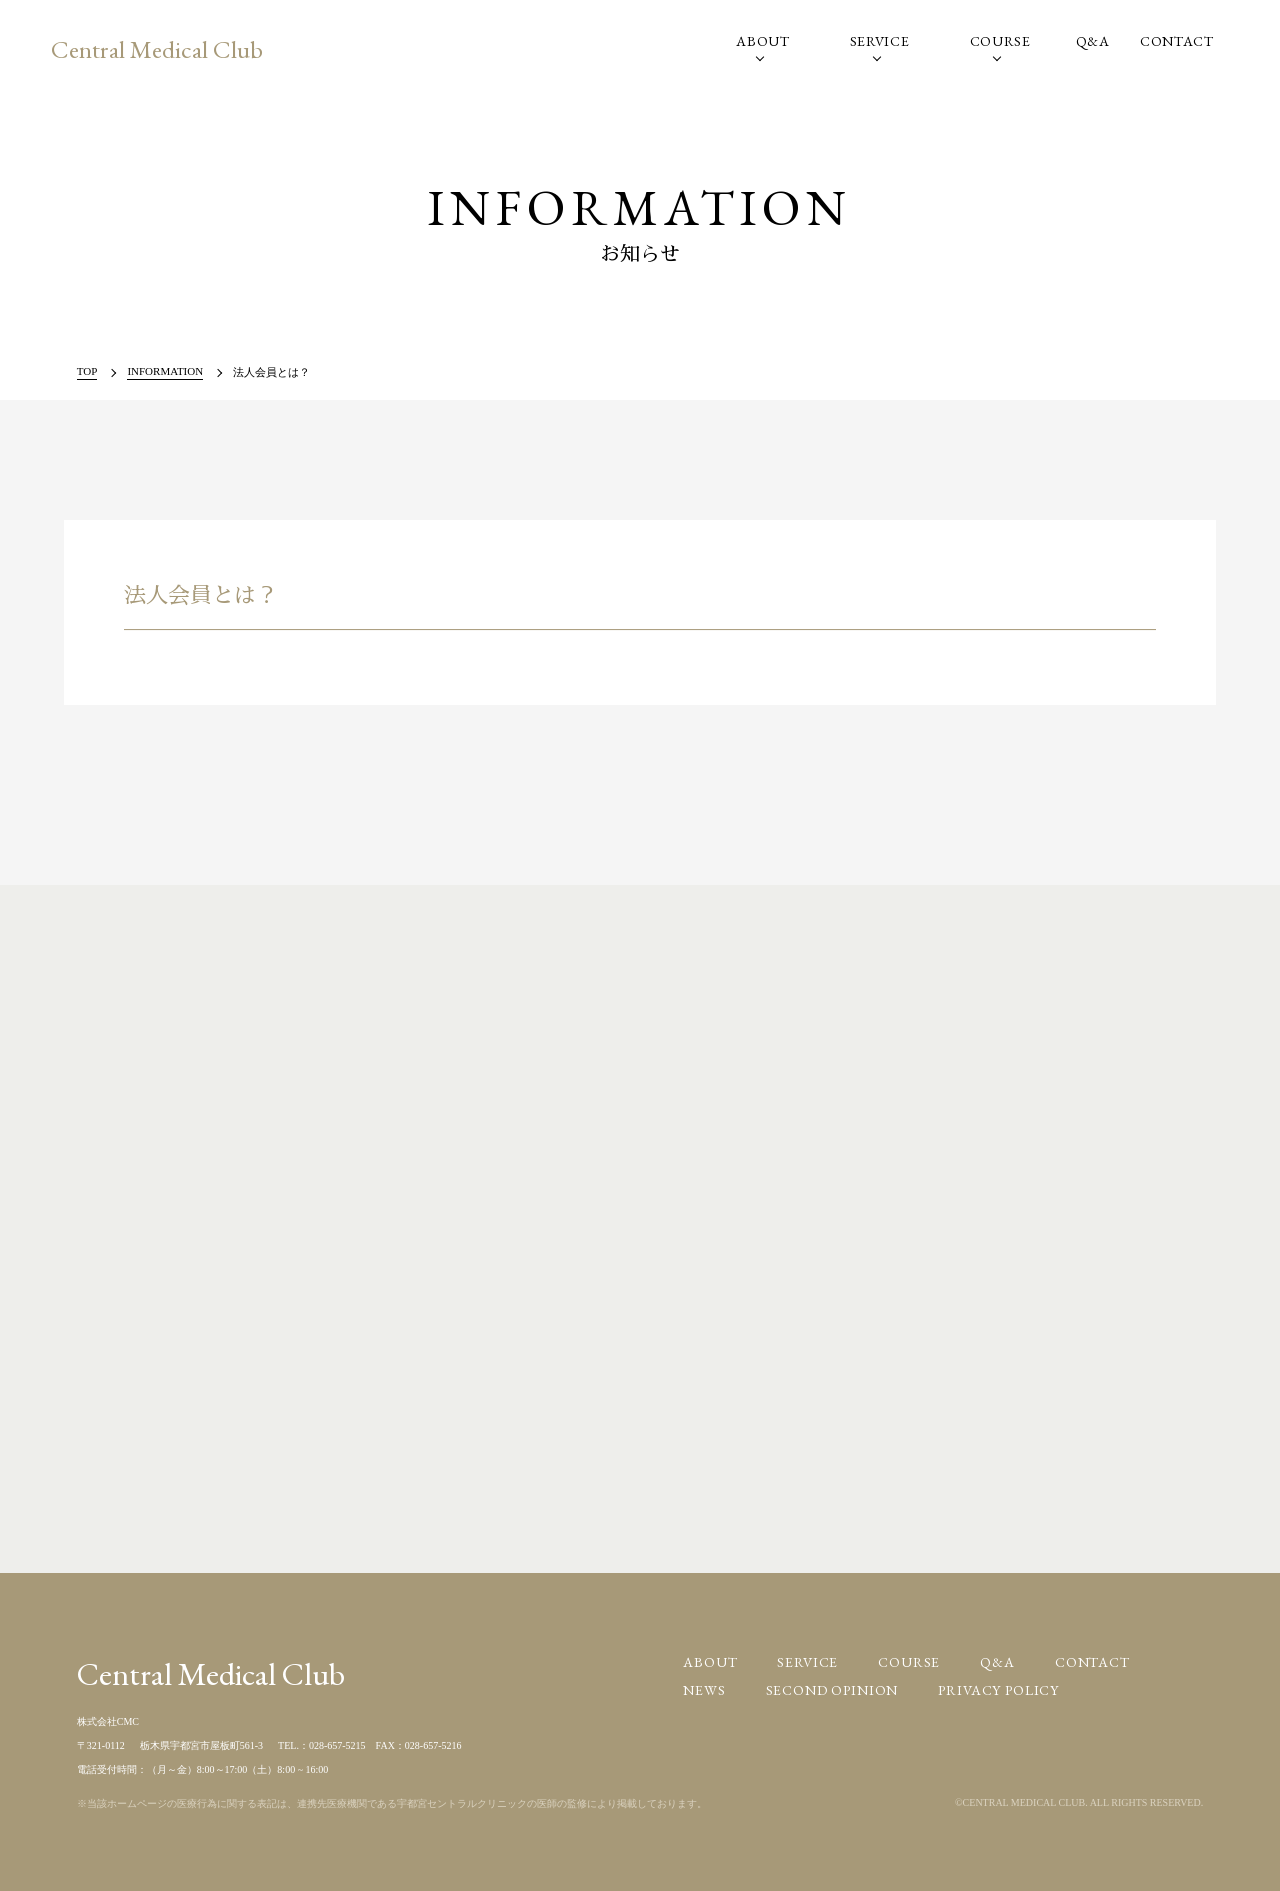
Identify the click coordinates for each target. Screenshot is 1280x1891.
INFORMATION (165, 371)
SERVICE (880, 41)
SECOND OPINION (832, 1690)
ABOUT (763, 41)
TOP (87, 371)
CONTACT (1177, 41)
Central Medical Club (157, 49)
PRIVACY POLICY (998, 1690)
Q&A (1093, 41)
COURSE (1000, 41)
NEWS (704, 1690)
